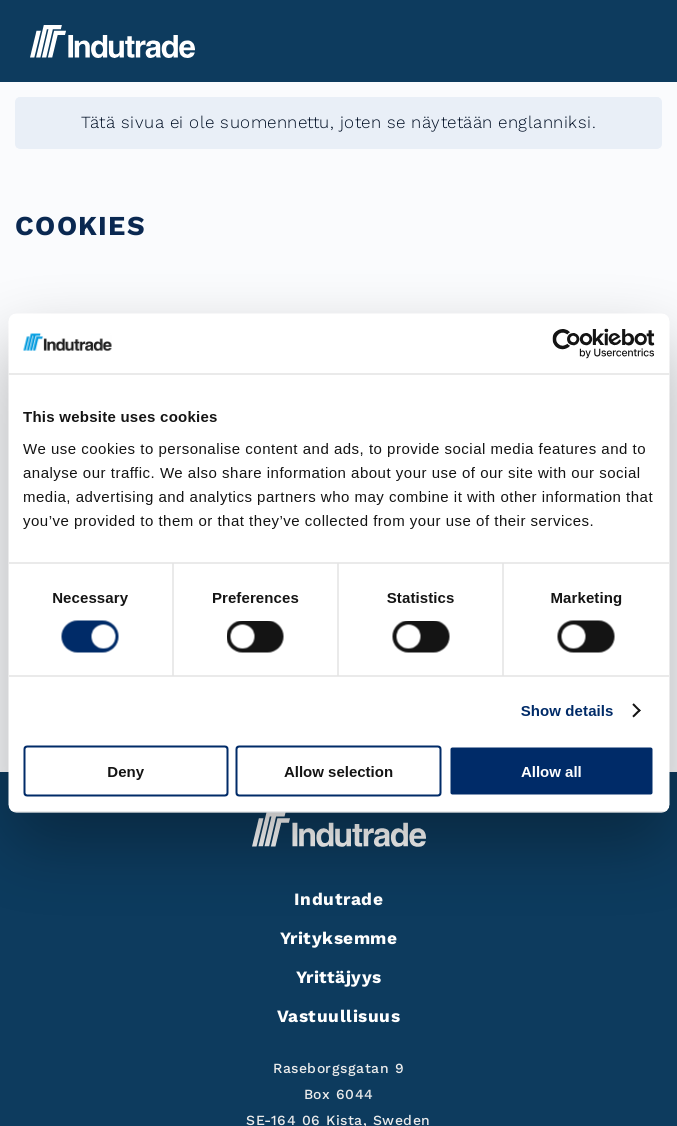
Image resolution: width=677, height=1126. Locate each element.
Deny (125, 770)
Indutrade (339, 899)
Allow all (551, 770)
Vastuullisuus (339, 1016)
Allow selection (338, 770)
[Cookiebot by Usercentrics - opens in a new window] (566, 344)
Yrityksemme (339, 938)
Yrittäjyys (339, 977)
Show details (567, 710)
